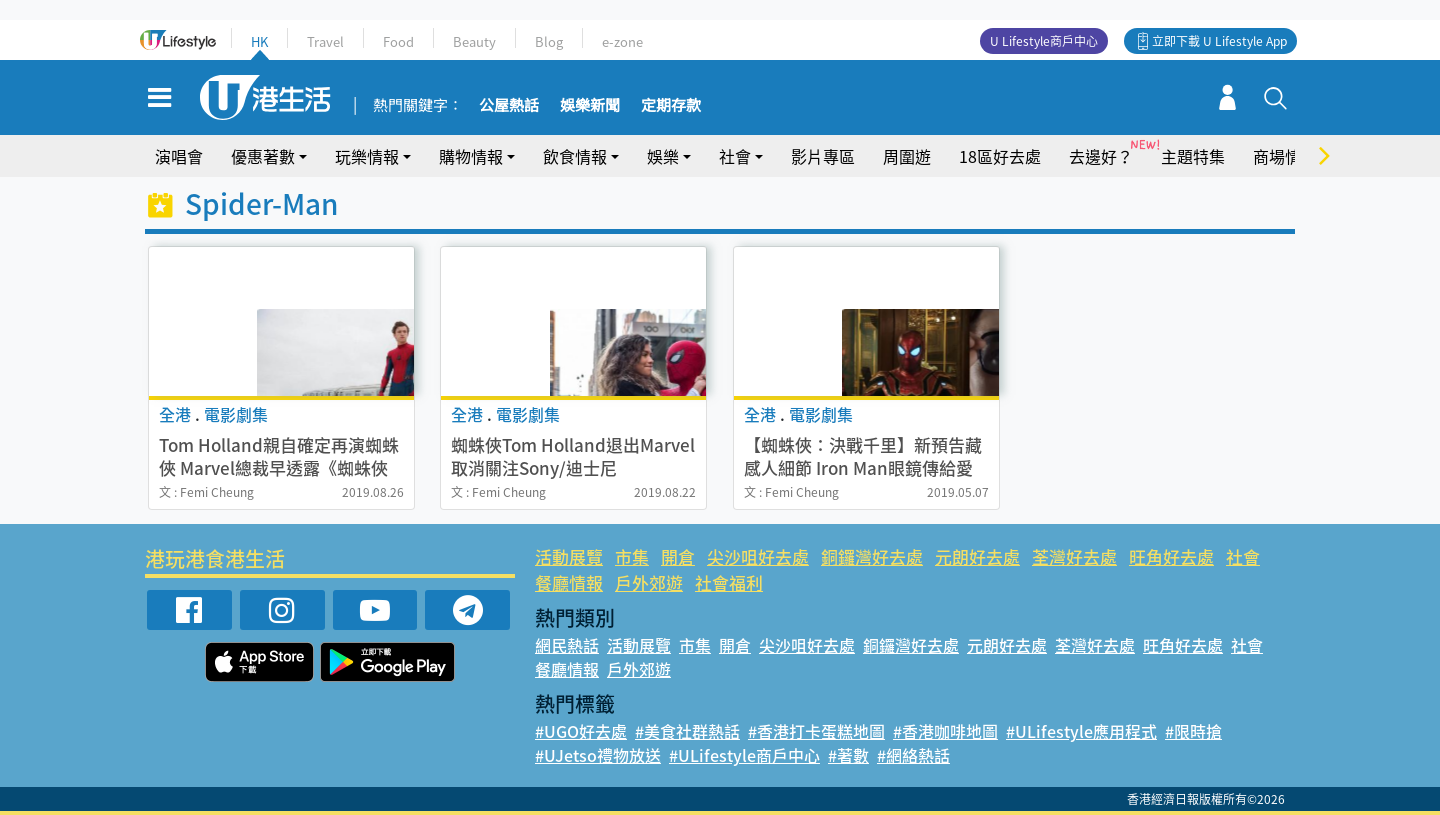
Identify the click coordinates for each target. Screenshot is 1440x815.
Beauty (474, 41)
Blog (549, 41)
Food (398, 41)
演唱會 (179, 156)
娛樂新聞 (590, 106)
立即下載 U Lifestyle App (1219, 41)
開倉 (678, 556)
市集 (632, 556)
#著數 (848, 755)
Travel (325, 41)
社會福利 (729, 582)
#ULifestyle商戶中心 (744, 755)
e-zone (622, 41)
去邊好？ (1101, 156)
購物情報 (471, 156)
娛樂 (663, 156)
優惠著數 (263, 156)
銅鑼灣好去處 (872, 556)
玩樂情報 (367, 156)
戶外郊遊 (649, 582)
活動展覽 (569, 556)
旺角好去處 (1171, 556)
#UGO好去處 (581, 731)
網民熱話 (567, 645)
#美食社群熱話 (687, 731)
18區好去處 (1000, 156)
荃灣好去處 (1074, 556)
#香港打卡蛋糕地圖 (816, 731)
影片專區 (823, 156)
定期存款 (671, 106)
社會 (735, 156)
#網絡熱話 (913, 755)
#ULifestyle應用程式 (1081, 731)
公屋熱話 (509, 106)
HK (259, 41)
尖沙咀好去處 (758, 556)
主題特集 (1193, 156)
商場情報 (1285, 156)
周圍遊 (907, 156)
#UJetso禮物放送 (598, 755)
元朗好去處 (977, 556)
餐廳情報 (569, 582)
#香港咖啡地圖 (945, 731)
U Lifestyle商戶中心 (1044, 41)
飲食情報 (575, 156)
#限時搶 (1193, 731)
